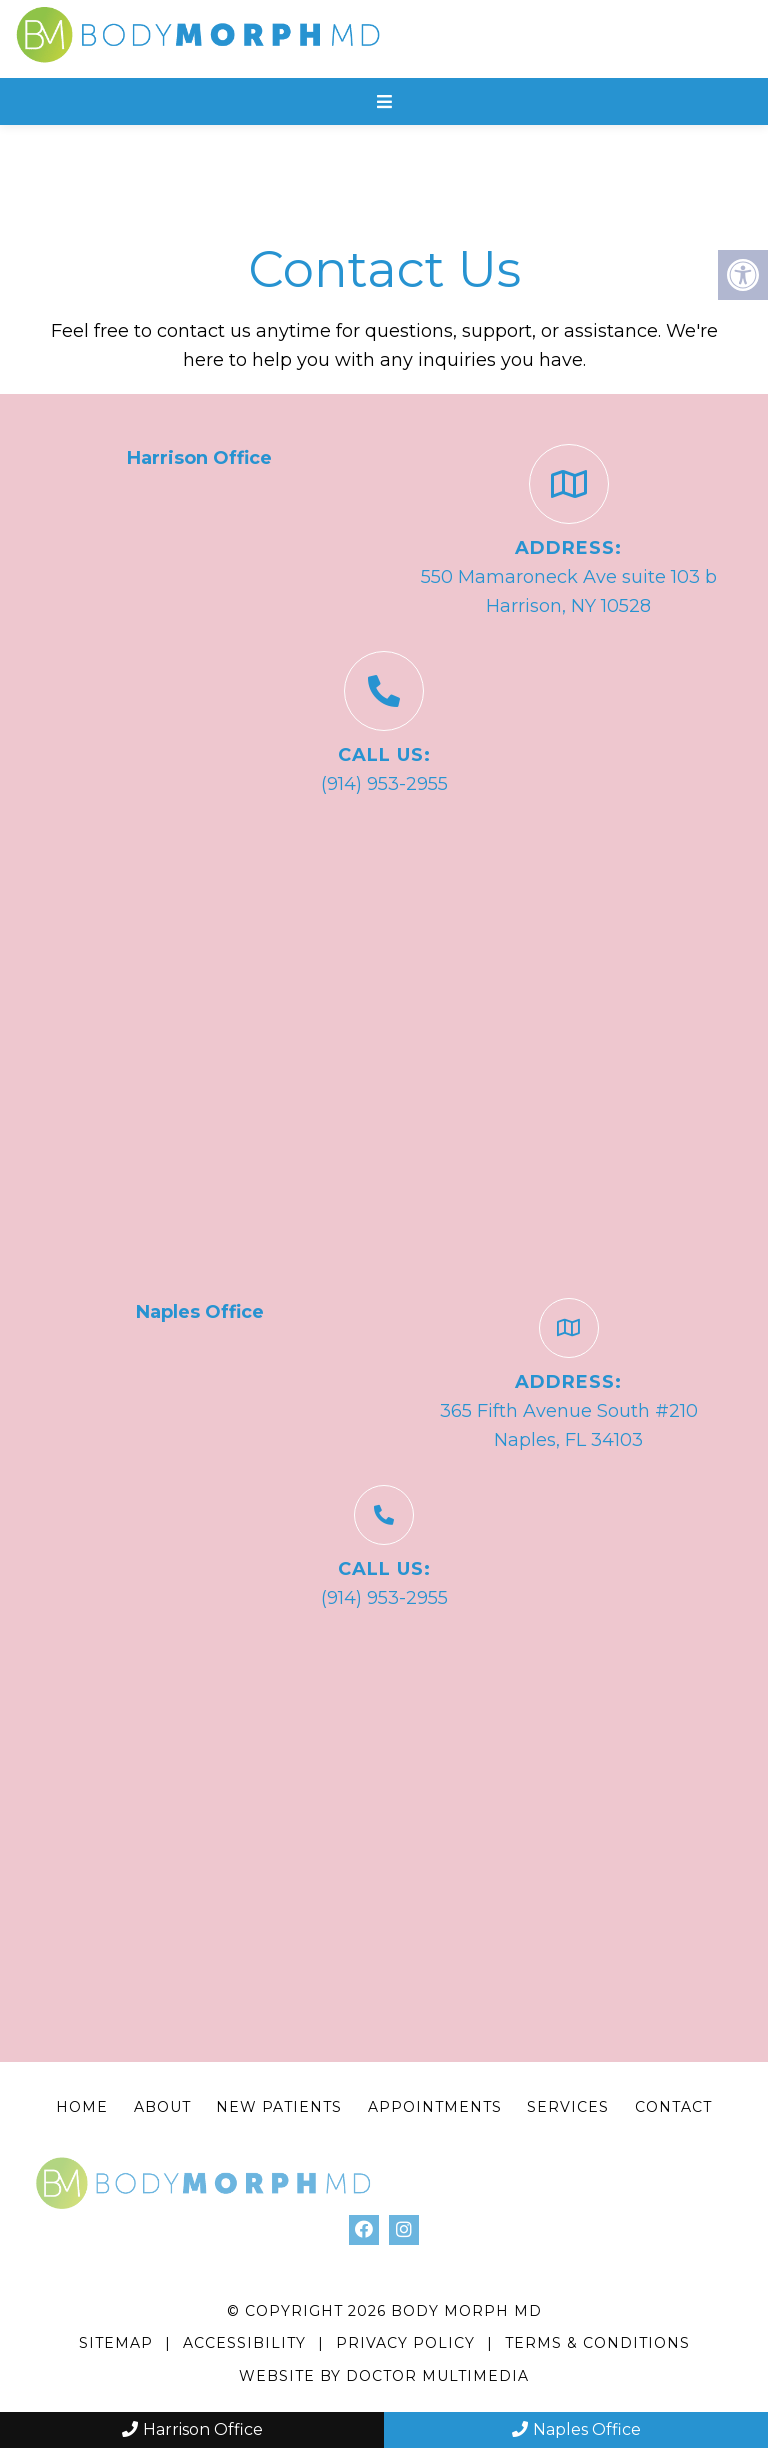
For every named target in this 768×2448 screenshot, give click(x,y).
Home (82, 2107)
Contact (673, 2107)
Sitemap (116, 2343)
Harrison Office (192, 2429)
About (162, 2107)
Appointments (435, 2107)
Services (568, 2107)
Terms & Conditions (597, 2343)
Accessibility (244, 2343)
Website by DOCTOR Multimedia (384, 2376)
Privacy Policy (408, 2343)
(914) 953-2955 (384, 784)
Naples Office (576, 2429)
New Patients (279, 2107)
